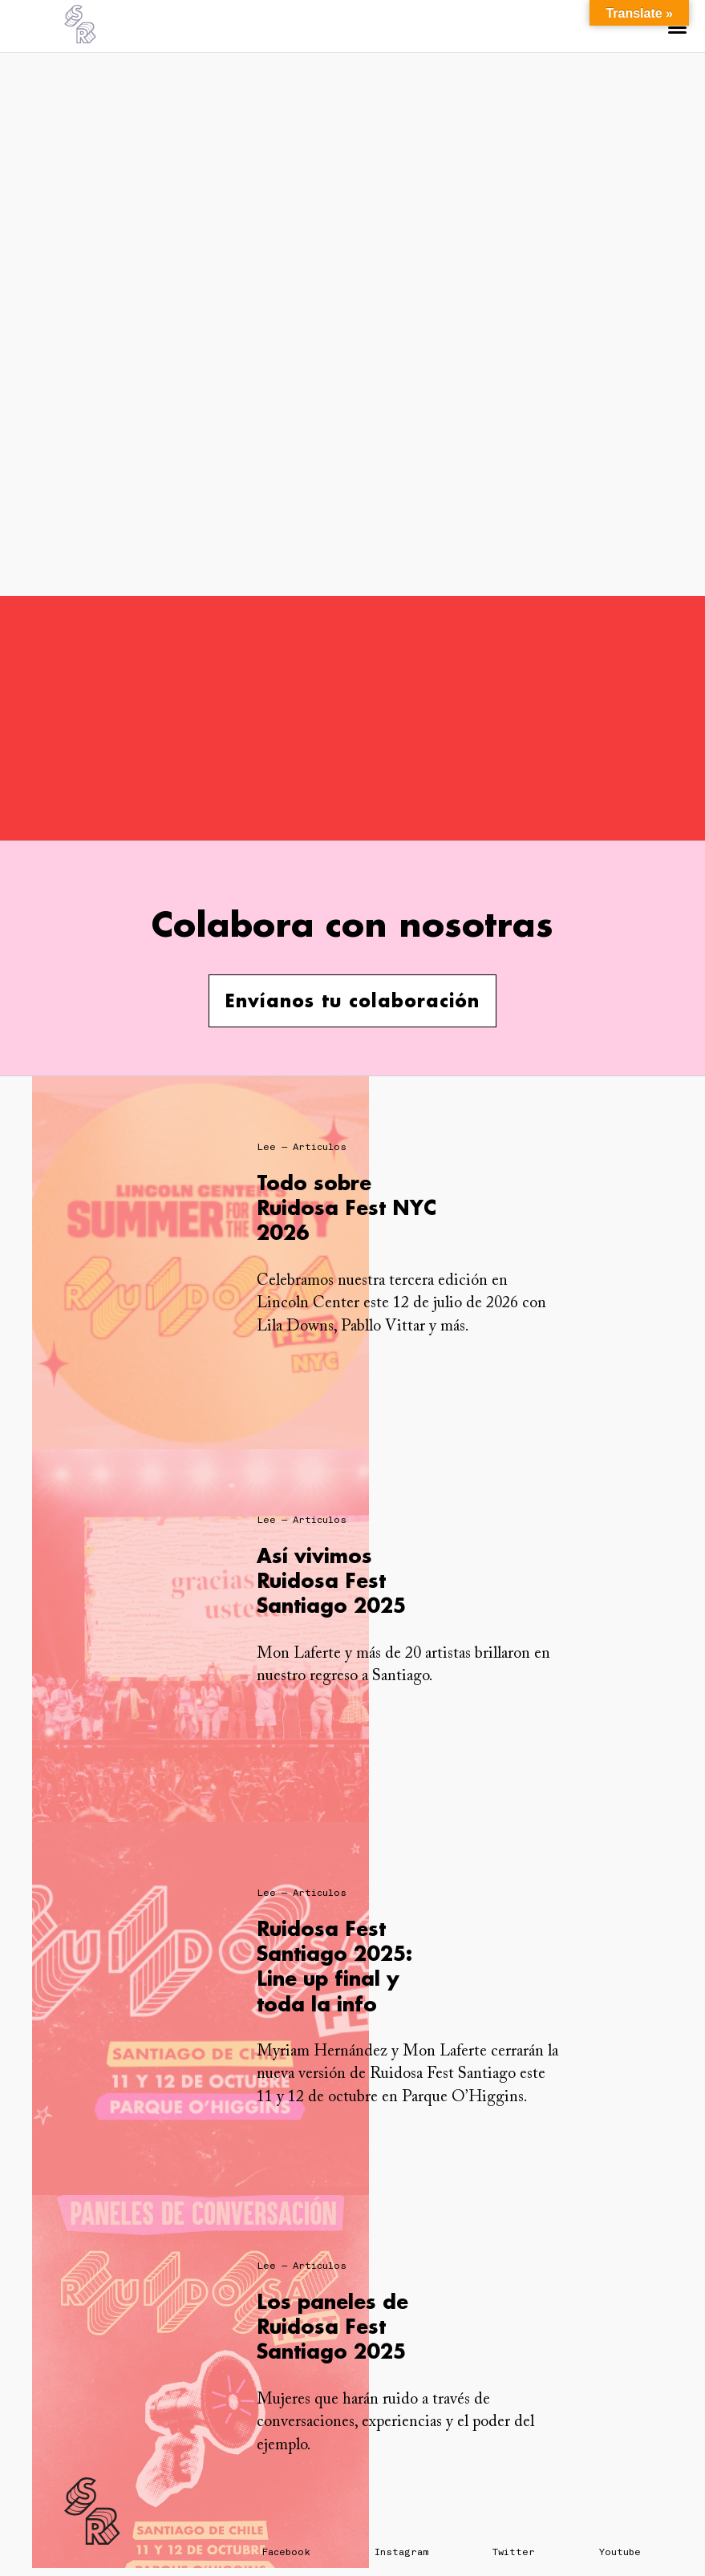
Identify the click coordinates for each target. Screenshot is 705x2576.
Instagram (401, 2552)
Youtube (620, 2552)
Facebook (286, 2552)
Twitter (513, 2552)
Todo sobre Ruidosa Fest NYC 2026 (346, 1207)
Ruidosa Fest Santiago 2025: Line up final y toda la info (334, 1966)
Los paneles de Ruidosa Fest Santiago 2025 (332, 2326)
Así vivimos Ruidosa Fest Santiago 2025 (331, 1580)
